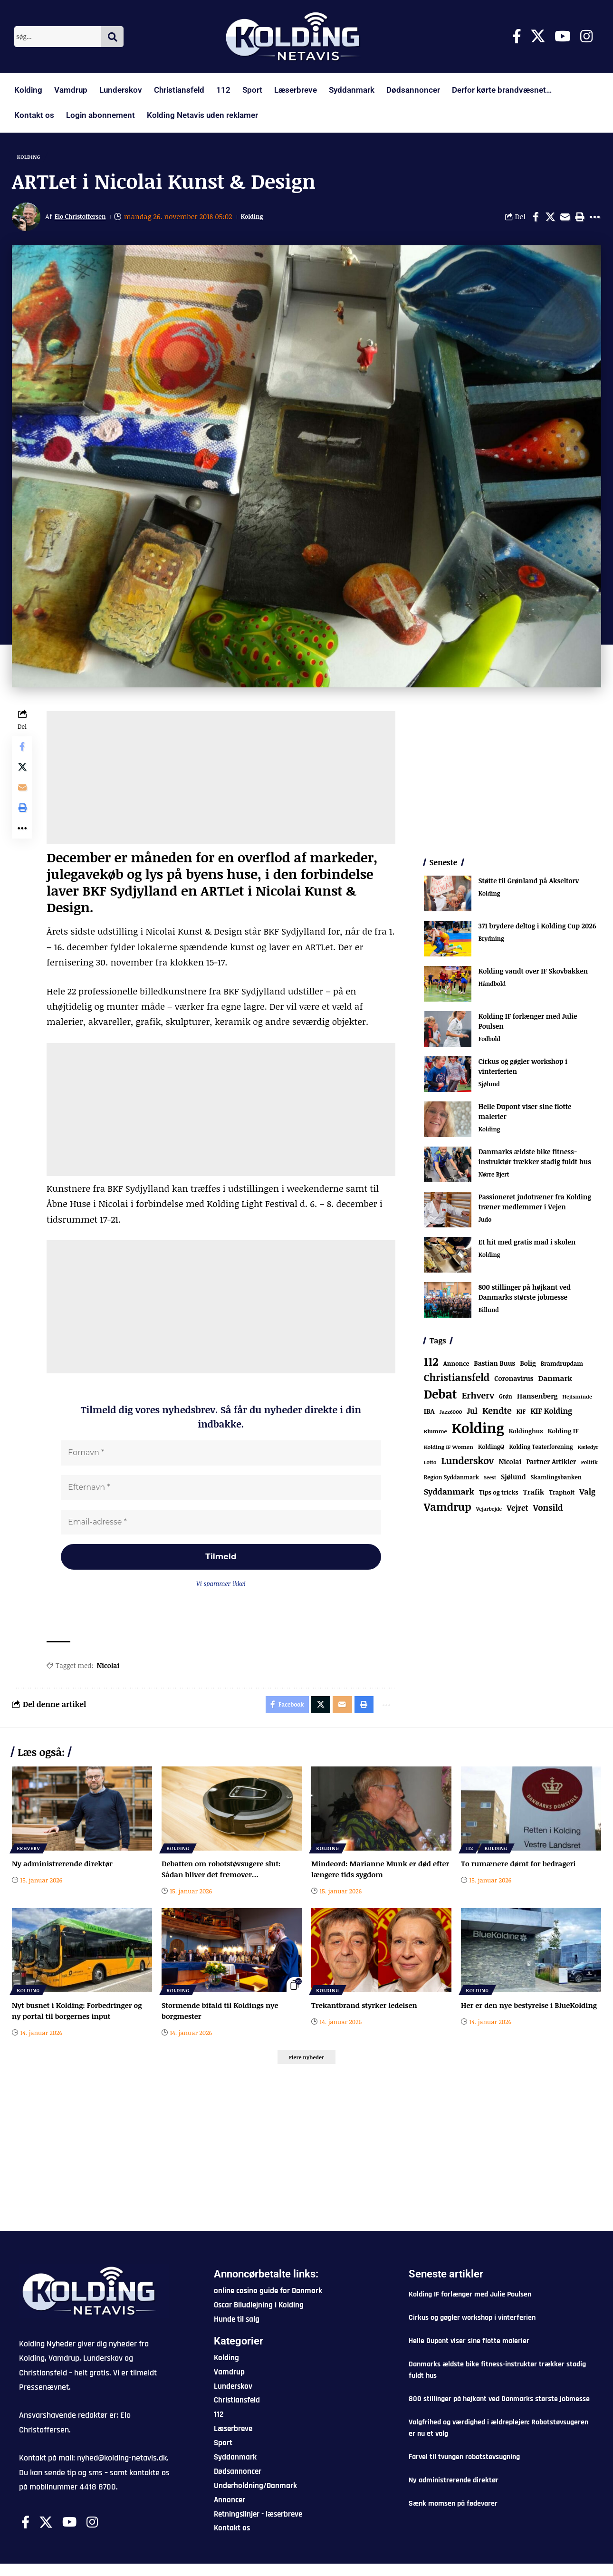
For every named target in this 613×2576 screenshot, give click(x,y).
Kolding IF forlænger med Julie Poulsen (470, 2307)
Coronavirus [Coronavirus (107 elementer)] (513, 1381)
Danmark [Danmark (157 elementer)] (555, 1381)
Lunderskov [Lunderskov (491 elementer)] (467, 1463)
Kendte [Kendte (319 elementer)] (497, 1413)
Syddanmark (351, 90)
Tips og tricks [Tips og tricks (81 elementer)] (498, 1495)
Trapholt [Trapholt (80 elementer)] (562, 1495)
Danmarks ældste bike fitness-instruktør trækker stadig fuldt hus (535, 1159)
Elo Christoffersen (85, 219)
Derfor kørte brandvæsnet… (502, 90)
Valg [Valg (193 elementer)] (587, 1495)
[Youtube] (562, 36)
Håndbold (493, 987)
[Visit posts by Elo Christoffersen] (26, 219)
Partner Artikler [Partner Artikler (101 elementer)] (551, 1464)
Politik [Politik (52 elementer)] (589, 1464)
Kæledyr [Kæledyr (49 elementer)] (588, 1449)
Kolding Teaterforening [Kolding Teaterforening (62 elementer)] (541, 1449)
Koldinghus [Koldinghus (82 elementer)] (525, 1434)
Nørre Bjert (495, 1178)
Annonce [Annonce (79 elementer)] (456, 1366)
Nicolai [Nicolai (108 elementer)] (509, 1464)
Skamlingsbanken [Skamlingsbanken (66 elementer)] (556, 1480)
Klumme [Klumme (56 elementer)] (435, 1434)
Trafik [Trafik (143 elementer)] (534, 1495)
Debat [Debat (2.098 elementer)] (440, 1397)
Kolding (28, 90)
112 (223, 90)
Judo (485, 1223)
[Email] (565, 219)
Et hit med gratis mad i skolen (527, 1244)
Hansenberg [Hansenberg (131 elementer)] (537, 1398)
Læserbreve (295, 90)
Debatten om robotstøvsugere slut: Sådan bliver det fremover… (224, 1879)
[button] (579, 219)
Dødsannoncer (413, 90)
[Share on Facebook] (535, 219)
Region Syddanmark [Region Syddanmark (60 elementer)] (451, 1480)
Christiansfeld (179, 90)
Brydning (492, 942)
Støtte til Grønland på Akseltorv (529, 883)
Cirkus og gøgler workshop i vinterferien (472, 2330)
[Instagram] (586, 36)
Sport (252, 90)
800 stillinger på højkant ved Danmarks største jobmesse (525, 1294)
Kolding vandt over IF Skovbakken (533, 973)
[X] (537, 36)
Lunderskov (120, 90)
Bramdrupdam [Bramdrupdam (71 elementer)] (562, 1366)
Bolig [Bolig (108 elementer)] (528, 1365)
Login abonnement (100, 115)
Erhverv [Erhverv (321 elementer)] (478, 1398)
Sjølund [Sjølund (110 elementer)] (513, 1479)
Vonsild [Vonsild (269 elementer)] (548, 1510)
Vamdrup (70, 90)
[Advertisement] (222, 780)
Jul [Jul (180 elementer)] (472, 1414)
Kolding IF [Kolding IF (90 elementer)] (562, 1434)
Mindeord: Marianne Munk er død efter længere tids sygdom (374, 1879)
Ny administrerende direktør (65, 1873)
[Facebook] (517, 36)
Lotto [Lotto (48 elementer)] (430, 1464)
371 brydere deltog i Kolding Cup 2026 (537, 928)
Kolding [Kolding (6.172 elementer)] (478, 1430)
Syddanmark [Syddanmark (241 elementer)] (449, 1494)
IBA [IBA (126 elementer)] (429, 1413)
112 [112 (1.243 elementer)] (431, 1364)
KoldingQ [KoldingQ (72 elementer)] (491, 1450)
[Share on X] (550, 219)
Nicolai (110, 1673)
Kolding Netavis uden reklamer (202, 115)
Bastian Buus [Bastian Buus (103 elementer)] (494, 1365)
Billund (489, 1313)
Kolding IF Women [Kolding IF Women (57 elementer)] (448, 1449)
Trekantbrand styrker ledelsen (367, 2015)
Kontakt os (34, 115)
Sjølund (490, 1087)
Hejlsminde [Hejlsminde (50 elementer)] (577, 1399)
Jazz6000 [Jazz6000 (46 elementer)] (451, 1414)
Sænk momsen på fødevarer (453, 2516)
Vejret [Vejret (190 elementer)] (517, 1510)
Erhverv (29, 1857)
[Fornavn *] (222, 1456)
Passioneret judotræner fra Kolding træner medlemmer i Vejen (535, 1204)
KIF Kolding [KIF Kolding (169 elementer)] (551, 1414)
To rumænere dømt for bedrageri (521, 1873)
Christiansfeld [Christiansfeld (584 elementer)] (457, 1380)
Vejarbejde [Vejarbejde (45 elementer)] (489, 1511)
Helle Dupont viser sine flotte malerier (469, 2353)
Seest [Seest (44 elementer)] (490, 1480)
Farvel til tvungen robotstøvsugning (464, 2469)
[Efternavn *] (222, 1492)
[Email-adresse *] (222, 1527)
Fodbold (490, 1042)
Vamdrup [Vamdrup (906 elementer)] (447, 1509)
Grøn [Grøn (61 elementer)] (505, 1399)
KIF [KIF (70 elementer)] (521, 1414)
